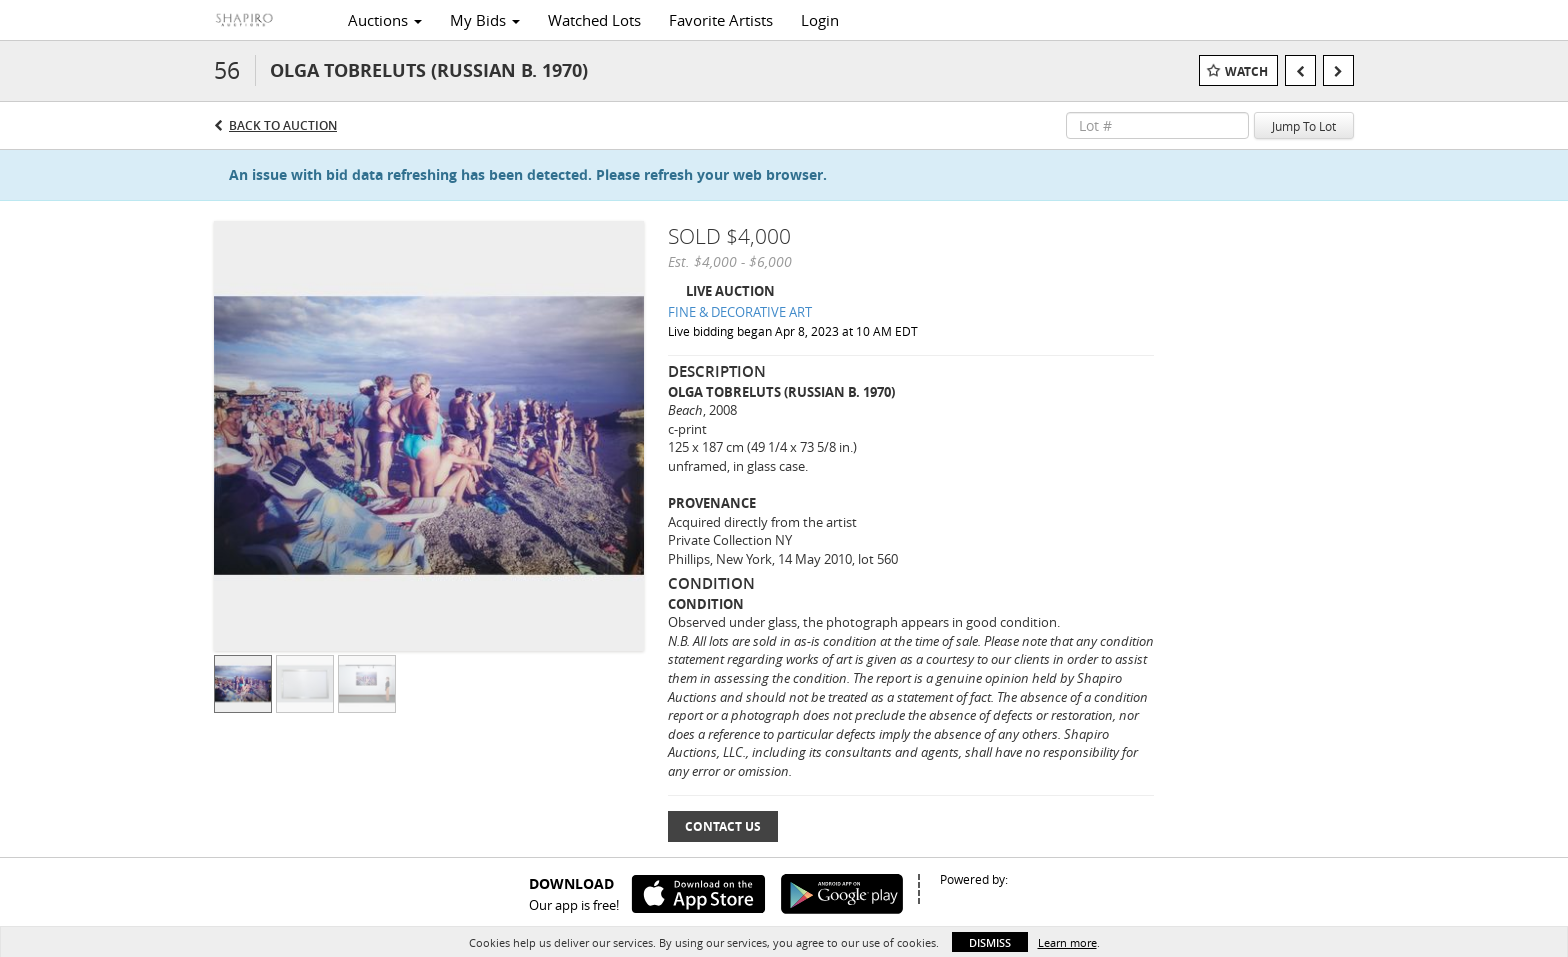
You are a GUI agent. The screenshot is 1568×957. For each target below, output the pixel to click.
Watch (1246, 71)
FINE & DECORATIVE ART (740, 312)
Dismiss (990, 942)
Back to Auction (283, 125)
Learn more (1067, 942)
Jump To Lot (1304, 126)
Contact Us (723, 826)
